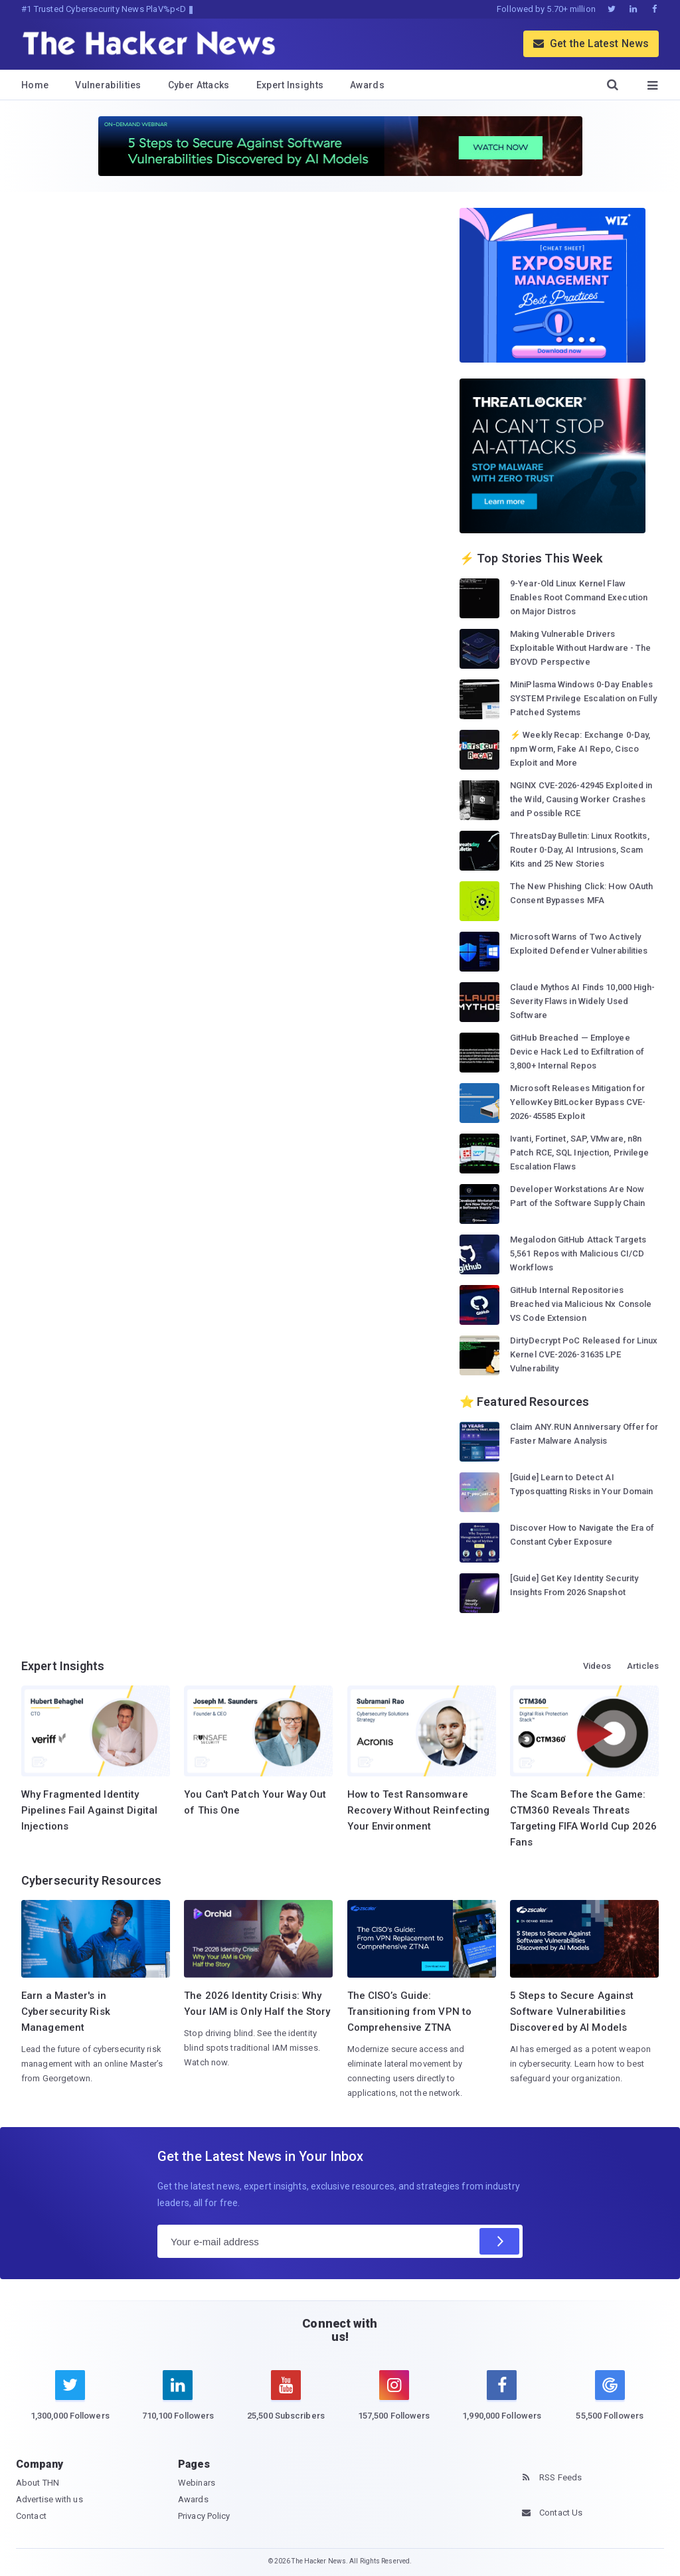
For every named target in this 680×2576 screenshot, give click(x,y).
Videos (597, 1666)
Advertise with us (49, 2499)
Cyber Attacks (199, 85)
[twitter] (70, 2403)
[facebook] (501, 2403)
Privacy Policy (204, 2516)
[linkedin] (178, 2403)
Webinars (196, 2483)
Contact (31, 2516)
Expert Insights (290, 85)
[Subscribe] (499, 2241)
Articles (643, 1666)
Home (34, 85)
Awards (367, 85)
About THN (37, 2483)
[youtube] (285, 2403)
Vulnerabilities (108, 85)
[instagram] (394, 2403)
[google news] (609, 2397)
